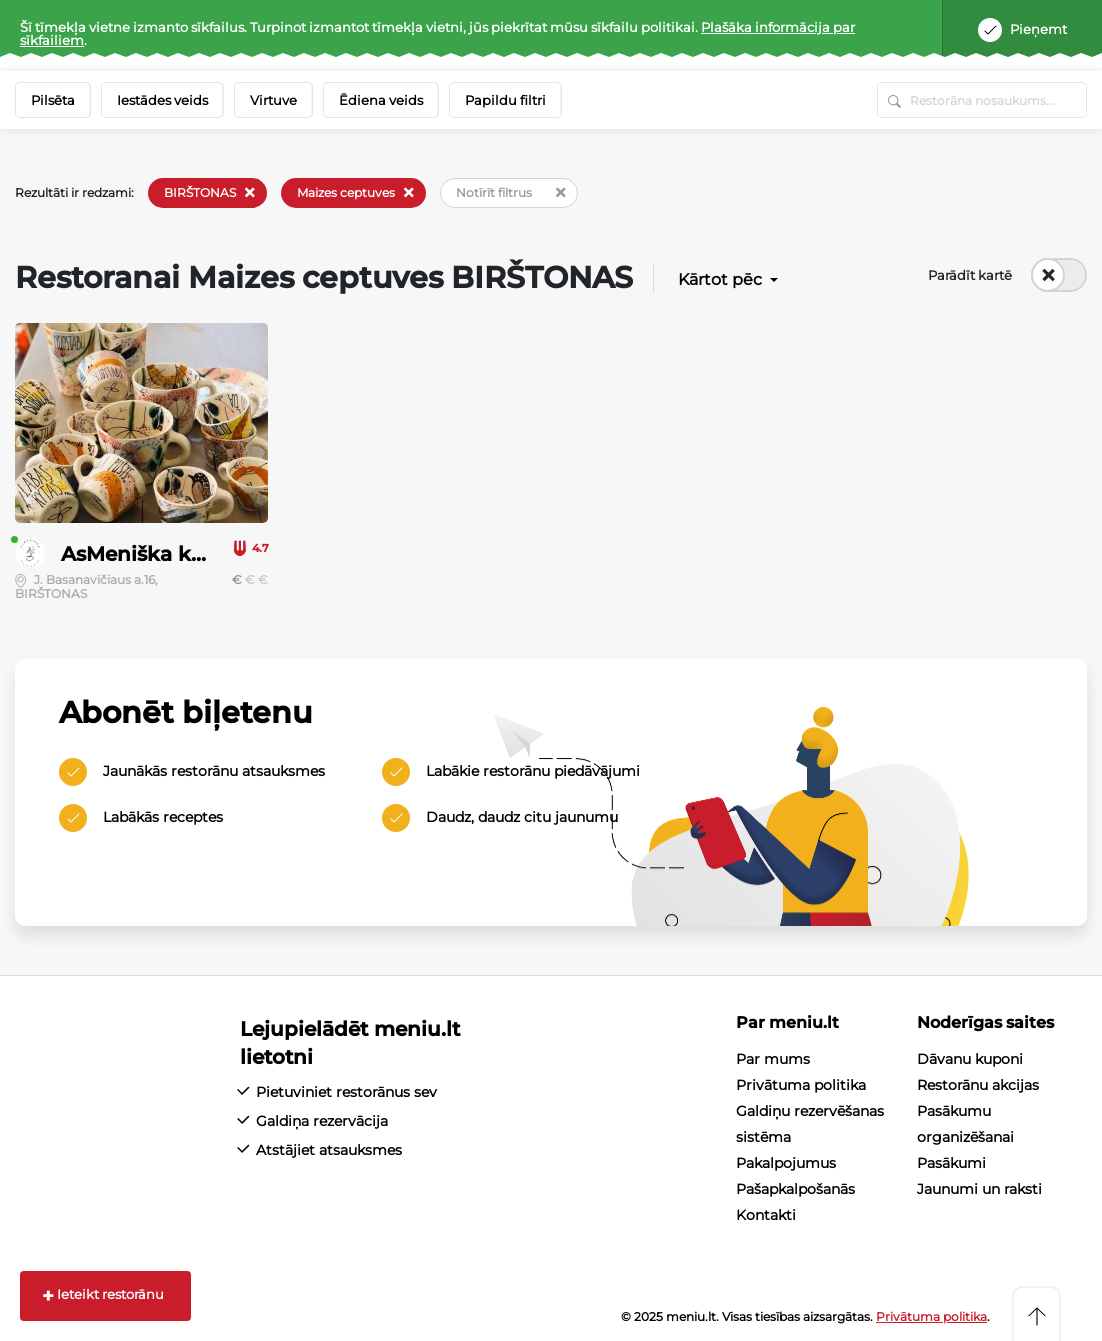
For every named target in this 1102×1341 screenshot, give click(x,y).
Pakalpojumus (786, 1163)
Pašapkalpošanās (795, 1189)
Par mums (773, 1059)
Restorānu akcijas (978, 1085)
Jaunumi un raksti (979, 1189)
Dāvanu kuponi (970, 1059)
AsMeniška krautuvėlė (174, 554)
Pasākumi (951, 1163)
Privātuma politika (801, 1085)
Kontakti (766, 1215)
